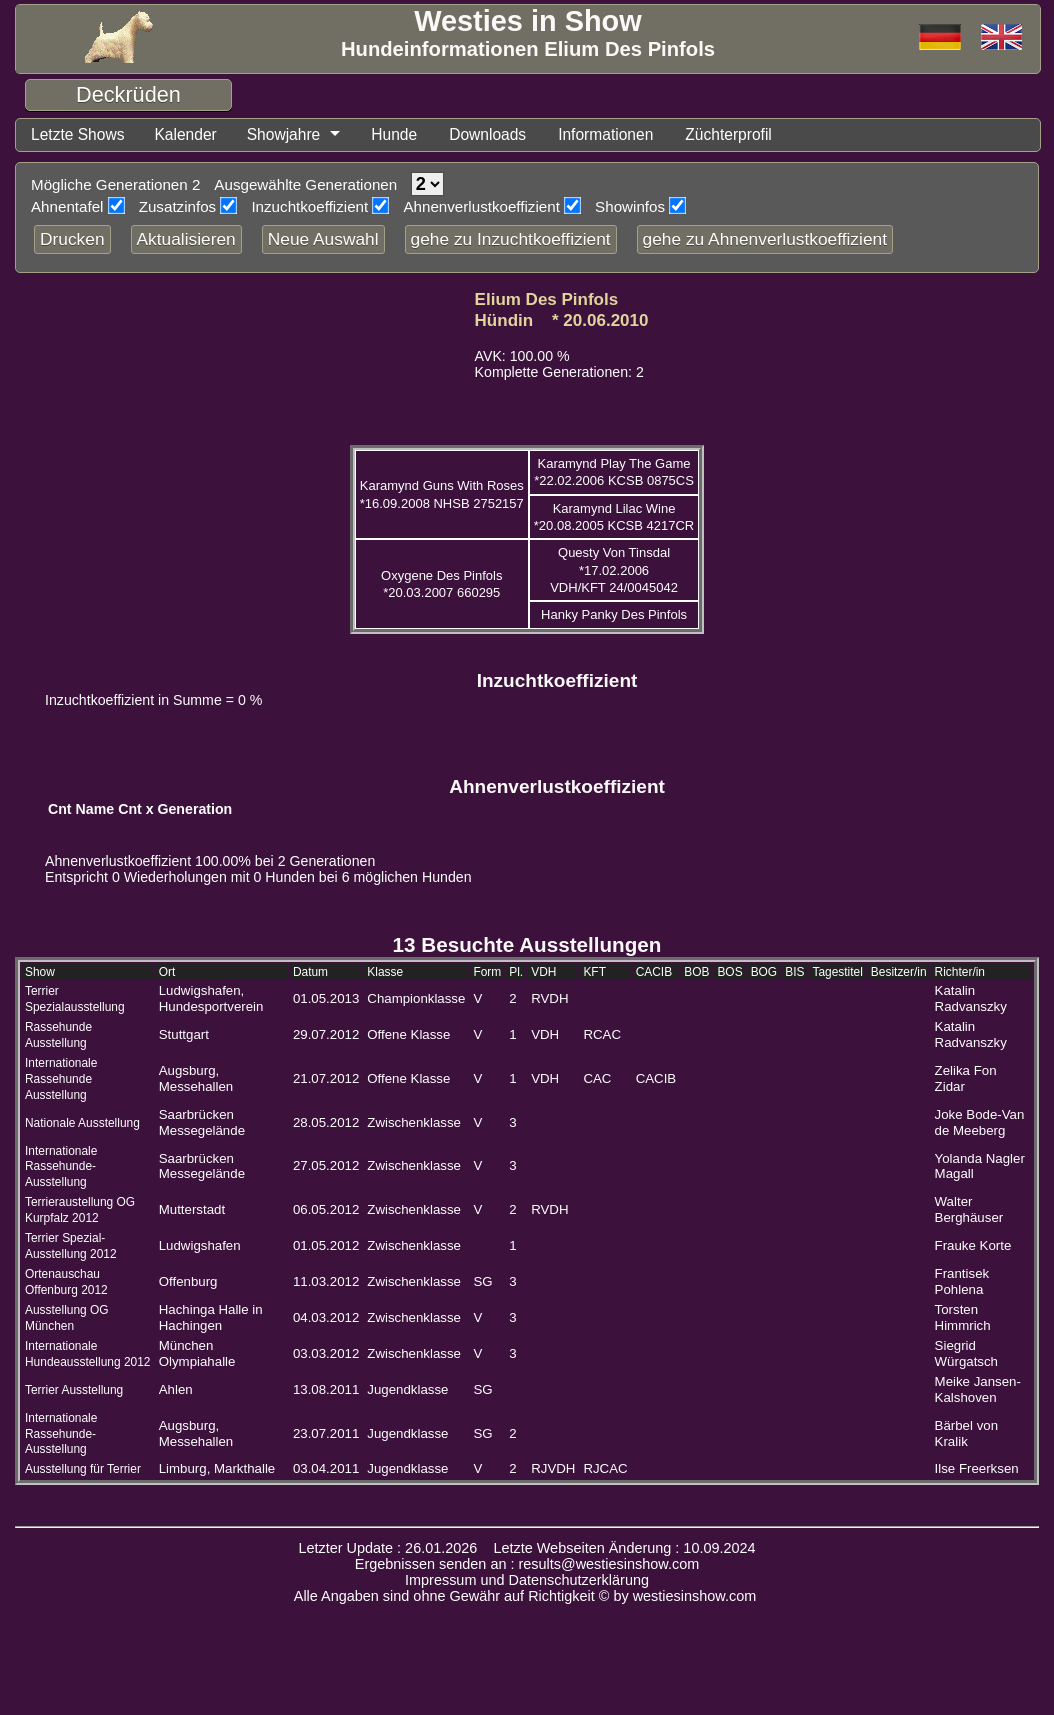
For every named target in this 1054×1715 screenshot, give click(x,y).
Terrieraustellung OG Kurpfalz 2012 (80, 1212)
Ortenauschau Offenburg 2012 (66, 1284)
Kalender (196, 135)
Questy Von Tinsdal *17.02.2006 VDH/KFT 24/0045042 (614, 572)
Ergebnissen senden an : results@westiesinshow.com (527, 1566)
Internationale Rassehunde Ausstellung (61, 1081)
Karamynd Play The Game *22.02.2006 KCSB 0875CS (614, 474)
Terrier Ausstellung (74, 1392)
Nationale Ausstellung (82, 1125)
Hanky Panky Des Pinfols (614, 616)
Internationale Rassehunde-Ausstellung (61, 1169)
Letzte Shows (81, 135)
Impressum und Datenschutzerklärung (527, 1582)
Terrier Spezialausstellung (75, 1001)
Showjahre (300, 135)
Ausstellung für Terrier (83, 1471)
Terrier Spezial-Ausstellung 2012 (71, 1248)
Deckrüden (128, 94)
